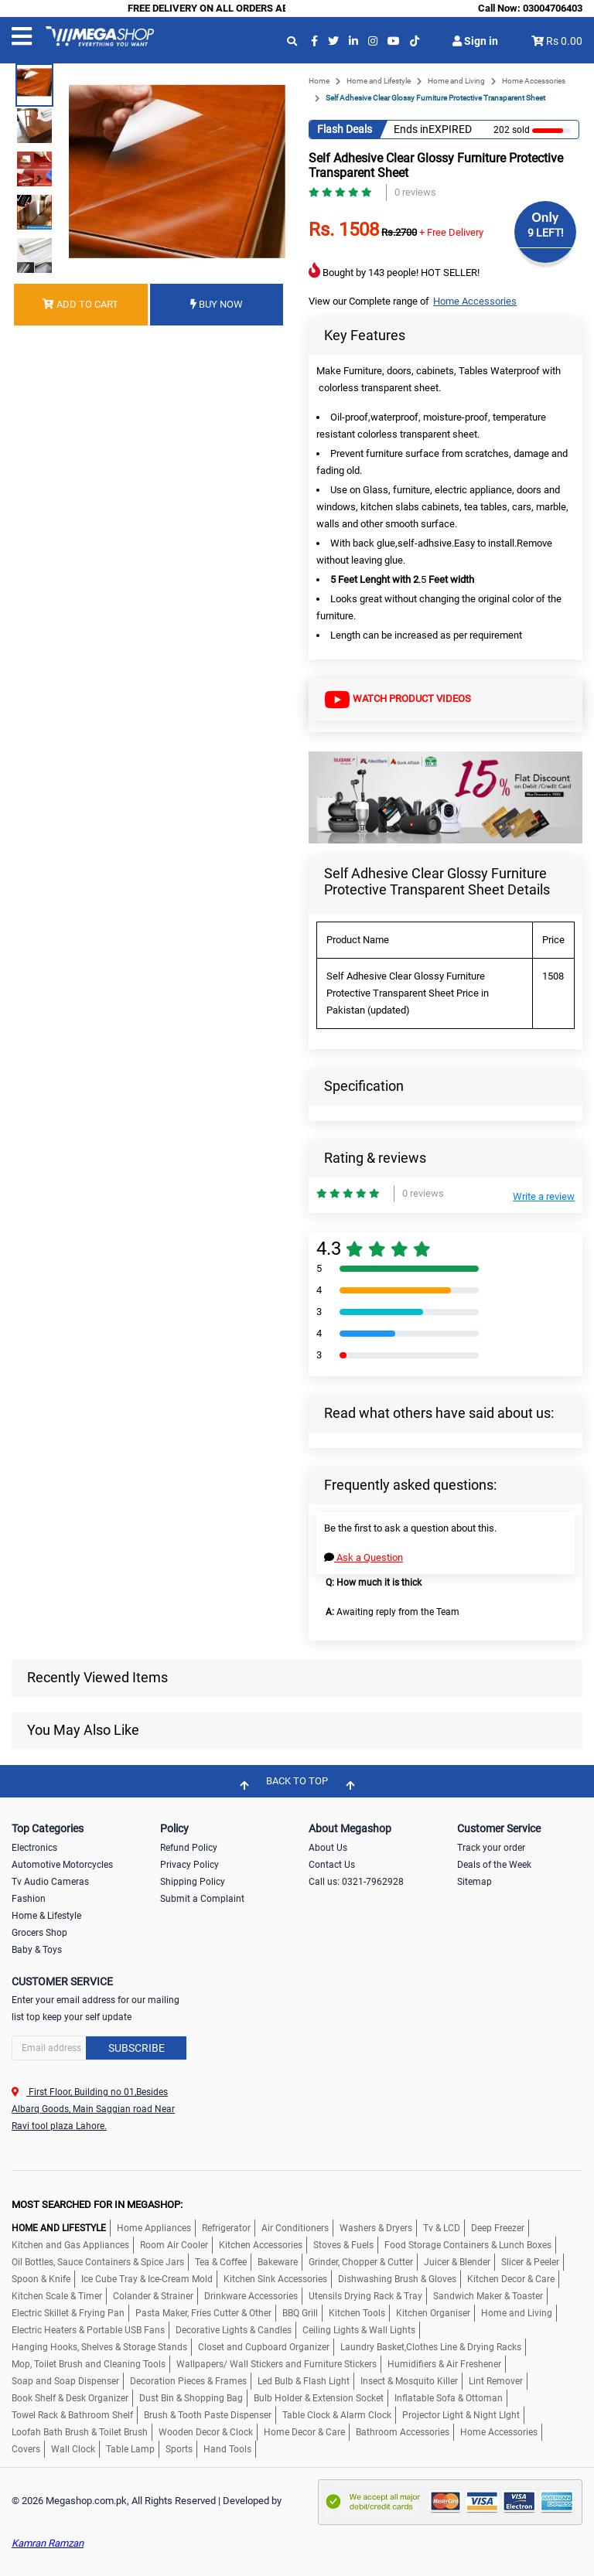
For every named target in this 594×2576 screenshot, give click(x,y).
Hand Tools (227, 2449)
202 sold (511, 129)
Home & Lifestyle (46, 1915)
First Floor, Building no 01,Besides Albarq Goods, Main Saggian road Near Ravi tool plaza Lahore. (93, 2109)
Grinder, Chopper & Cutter (361, 2262)
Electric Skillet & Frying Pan (68, 2313)
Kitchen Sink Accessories (275, 2279)
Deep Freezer (497, 2228)
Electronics (34, 1847)
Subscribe (136, 2048)
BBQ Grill (300, 2313)
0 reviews (415, 192)
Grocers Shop (39, 1932)
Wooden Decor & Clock (206, 2432)
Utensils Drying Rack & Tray (365, 2296)
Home (319, 81)
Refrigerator (226, 2228)
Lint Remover (496, 2381)
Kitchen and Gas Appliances (70, 2245)
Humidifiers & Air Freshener (444, 2364)
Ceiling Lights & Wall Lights (358, 2330)
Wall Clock (73, 2449)
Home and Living (456, 81)
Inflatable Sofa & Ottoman (448, 2398)
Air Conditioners (295, 2228)
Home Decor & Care (304, 2432)
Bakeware (278, 2262)
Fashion (29, 1898)
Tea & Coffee (221, 2262)
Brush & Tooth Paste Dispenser (207, 2415)
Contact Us (332, 1864)
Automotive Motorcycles (62, 1864)
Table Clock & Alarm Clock (336, 2415)
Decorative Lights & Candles (234, 2330)
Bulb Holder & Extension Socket (319, 2398)
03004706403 (552, 8)
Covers (26, 2449)
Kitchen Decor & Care (511, 2279)
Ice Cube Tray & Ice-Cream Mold (147, 2279)
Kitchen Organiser (433, 2313)
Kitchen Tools (357, 2313)
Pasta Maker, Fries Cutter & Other (203, 2313)
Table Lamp (130, 2449)
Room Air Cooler (174, 2245)
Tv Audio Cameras (50, 1881)
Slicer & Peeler (530, 2262)
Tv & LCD (441, 2228)
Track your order (491, 1847)
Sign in (475, 41)
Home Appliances (154, 2228)
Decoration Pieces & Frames (188, 2381)
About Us (328, 1847)
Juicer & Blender (457, 2262)
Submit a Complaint (202, 1898)
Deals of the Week (494, 1864)
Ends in (411, 129)
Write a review (544, 1196)
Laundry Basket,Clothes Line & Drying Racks (430, 2347)
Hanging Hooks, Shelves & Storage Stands (99, 2347)
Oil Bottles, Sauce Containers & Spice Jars (98, 2262)
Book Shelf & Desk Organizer (70, 2398)
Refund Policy (188, 1847)
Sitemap (474, 1881)
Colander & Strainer (153, 2296)
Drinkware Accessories (251, 2296)
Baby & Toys (37, 1949)
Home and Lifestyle (378, 81)
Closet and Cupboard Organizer (263, 2347)
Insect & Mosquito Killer (409, 2381)
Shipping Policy (192, 1881)
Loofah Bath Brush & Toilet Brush (80, 2432)
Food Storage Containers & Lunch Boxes (467, 2245)
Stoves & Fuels (343, 2245)
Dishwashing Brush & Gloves (397, 2279)
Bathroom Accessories (402, 2432)
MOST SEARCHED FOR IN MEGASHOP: (97, 2204)
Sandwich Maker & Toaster (488, 2296)
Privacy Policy (189, 1864)
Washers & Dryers (376, 2228)
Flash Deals (344, 129)
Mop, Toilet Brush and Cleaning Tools (89, 2364)
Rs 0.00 (564, 41)
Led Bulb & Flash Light (304, 2381)
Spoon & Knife (41, 2279)
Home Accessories (533, 81)
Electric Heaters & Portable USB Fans (88, 2330)
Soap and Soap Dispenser (65, 2381)
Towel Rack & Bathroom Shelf (72, 2415)
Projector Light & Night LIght (461, 2415)
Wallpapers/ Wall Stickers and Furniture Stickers (276, 2364)
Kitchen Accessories (260, 2245)
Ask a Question (363, 1557)
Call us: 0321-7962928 (356, 1881)
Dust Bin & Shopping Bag (191, 2398)
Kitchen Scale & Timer (57, 2296)
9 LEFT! (545, 233)
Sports (179, 2449)
